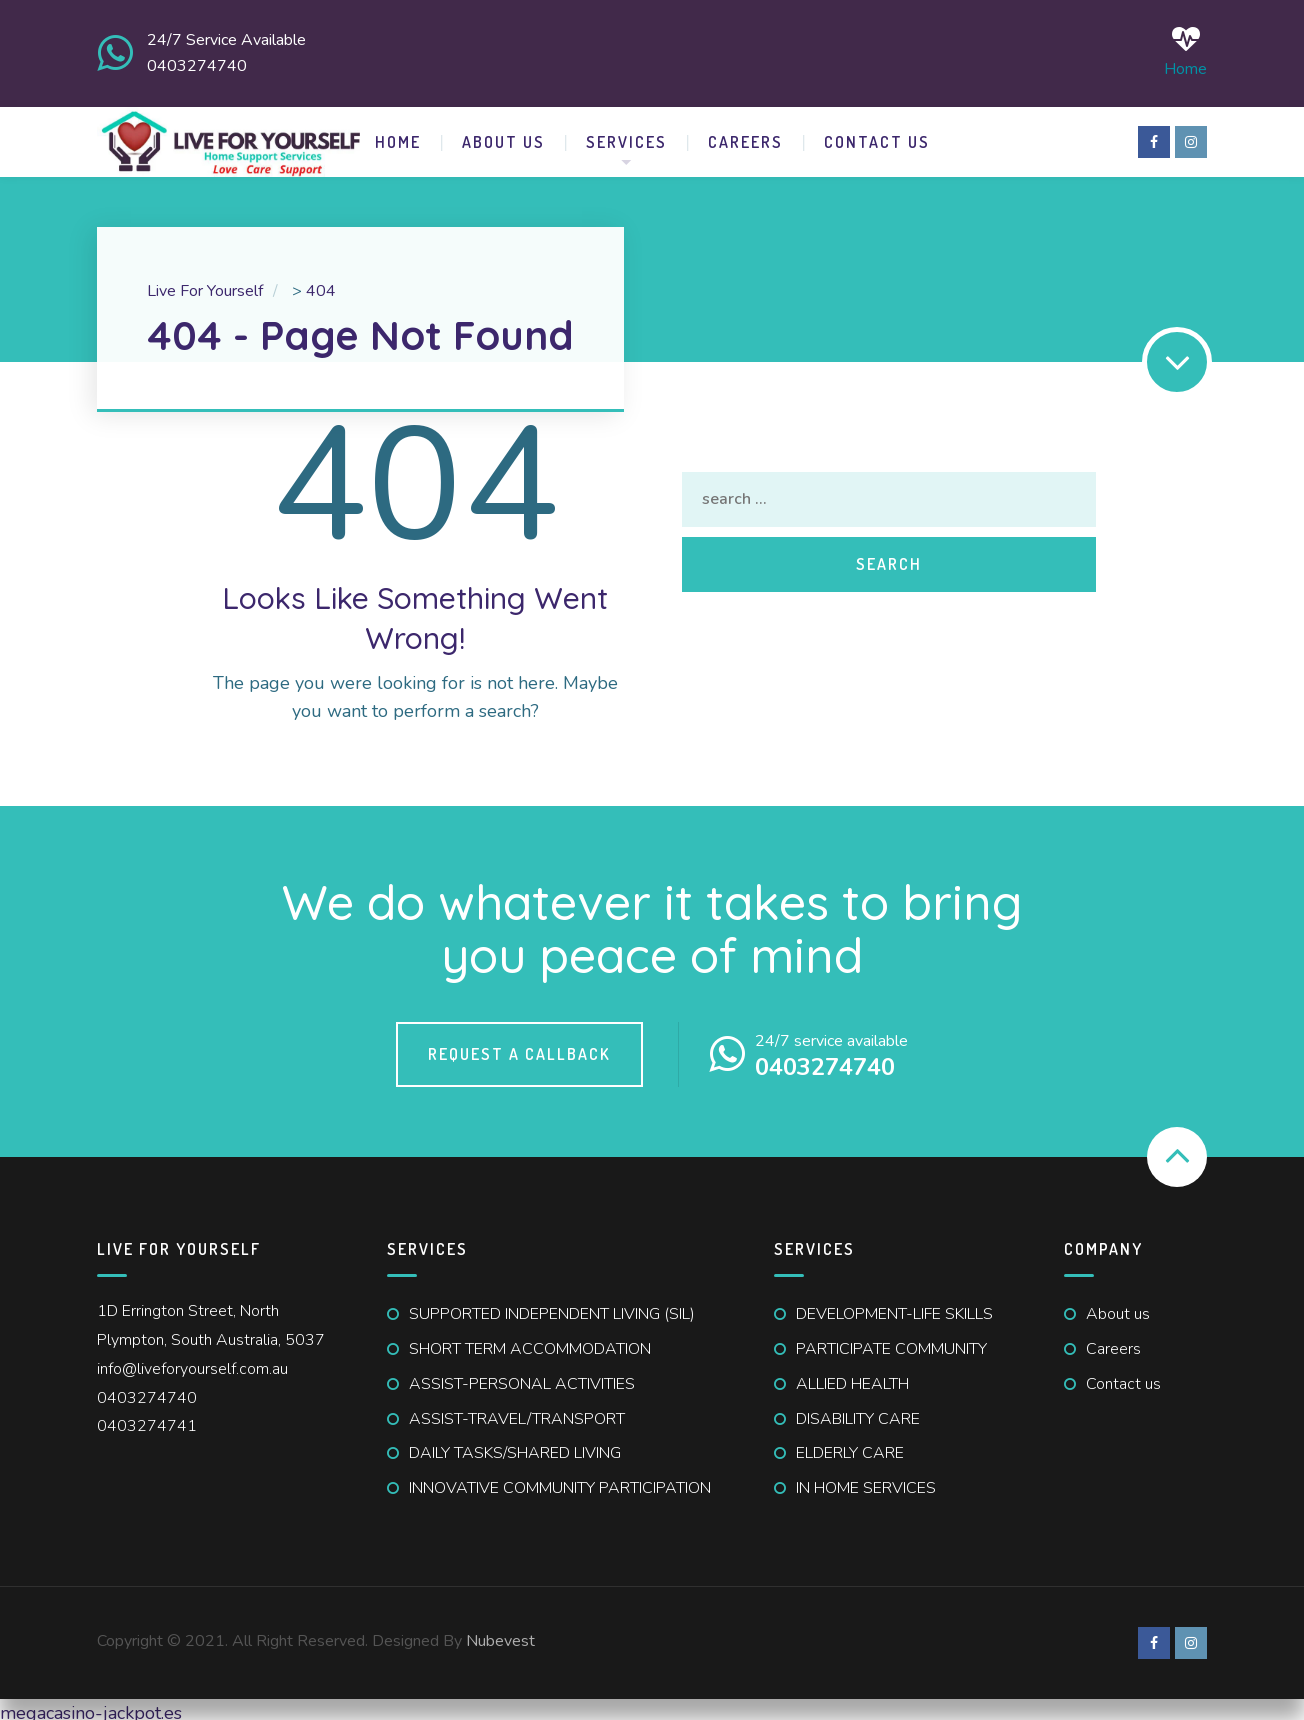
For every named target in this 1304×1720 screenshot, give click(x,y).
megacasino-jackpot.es (91, 1705)
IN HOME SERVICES (866, 1480)
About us (1118, 1306)
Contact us (1123, 1376)
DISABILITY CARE (858, 1411)
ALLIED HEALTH (852, 1376)
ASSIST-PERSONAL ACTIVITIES (522, 1376)
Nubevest (500, 1633)
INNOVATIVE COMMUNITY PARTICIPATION (560, 1480)
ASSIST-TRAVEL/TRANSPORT (517, 1411)
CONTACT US (877, 134)
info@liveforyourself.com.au (192, 1361)
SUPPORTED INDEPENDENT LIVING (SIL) (552, 1306)
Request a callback (519, 1046)
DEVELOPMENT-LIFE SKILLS (894, 1306)
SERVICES (626, 134)
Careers (745, 134)
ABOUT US (503, 134)
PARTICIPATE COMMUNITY (891, 1341)
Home (1185, 49)
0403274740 (147, 1390)
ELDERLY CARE (850, 1445)
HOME (398, 134)
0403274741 (147, 1418)
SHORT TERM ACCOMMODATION (530, 1341)
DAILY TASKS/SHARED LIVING (515, 1445)
